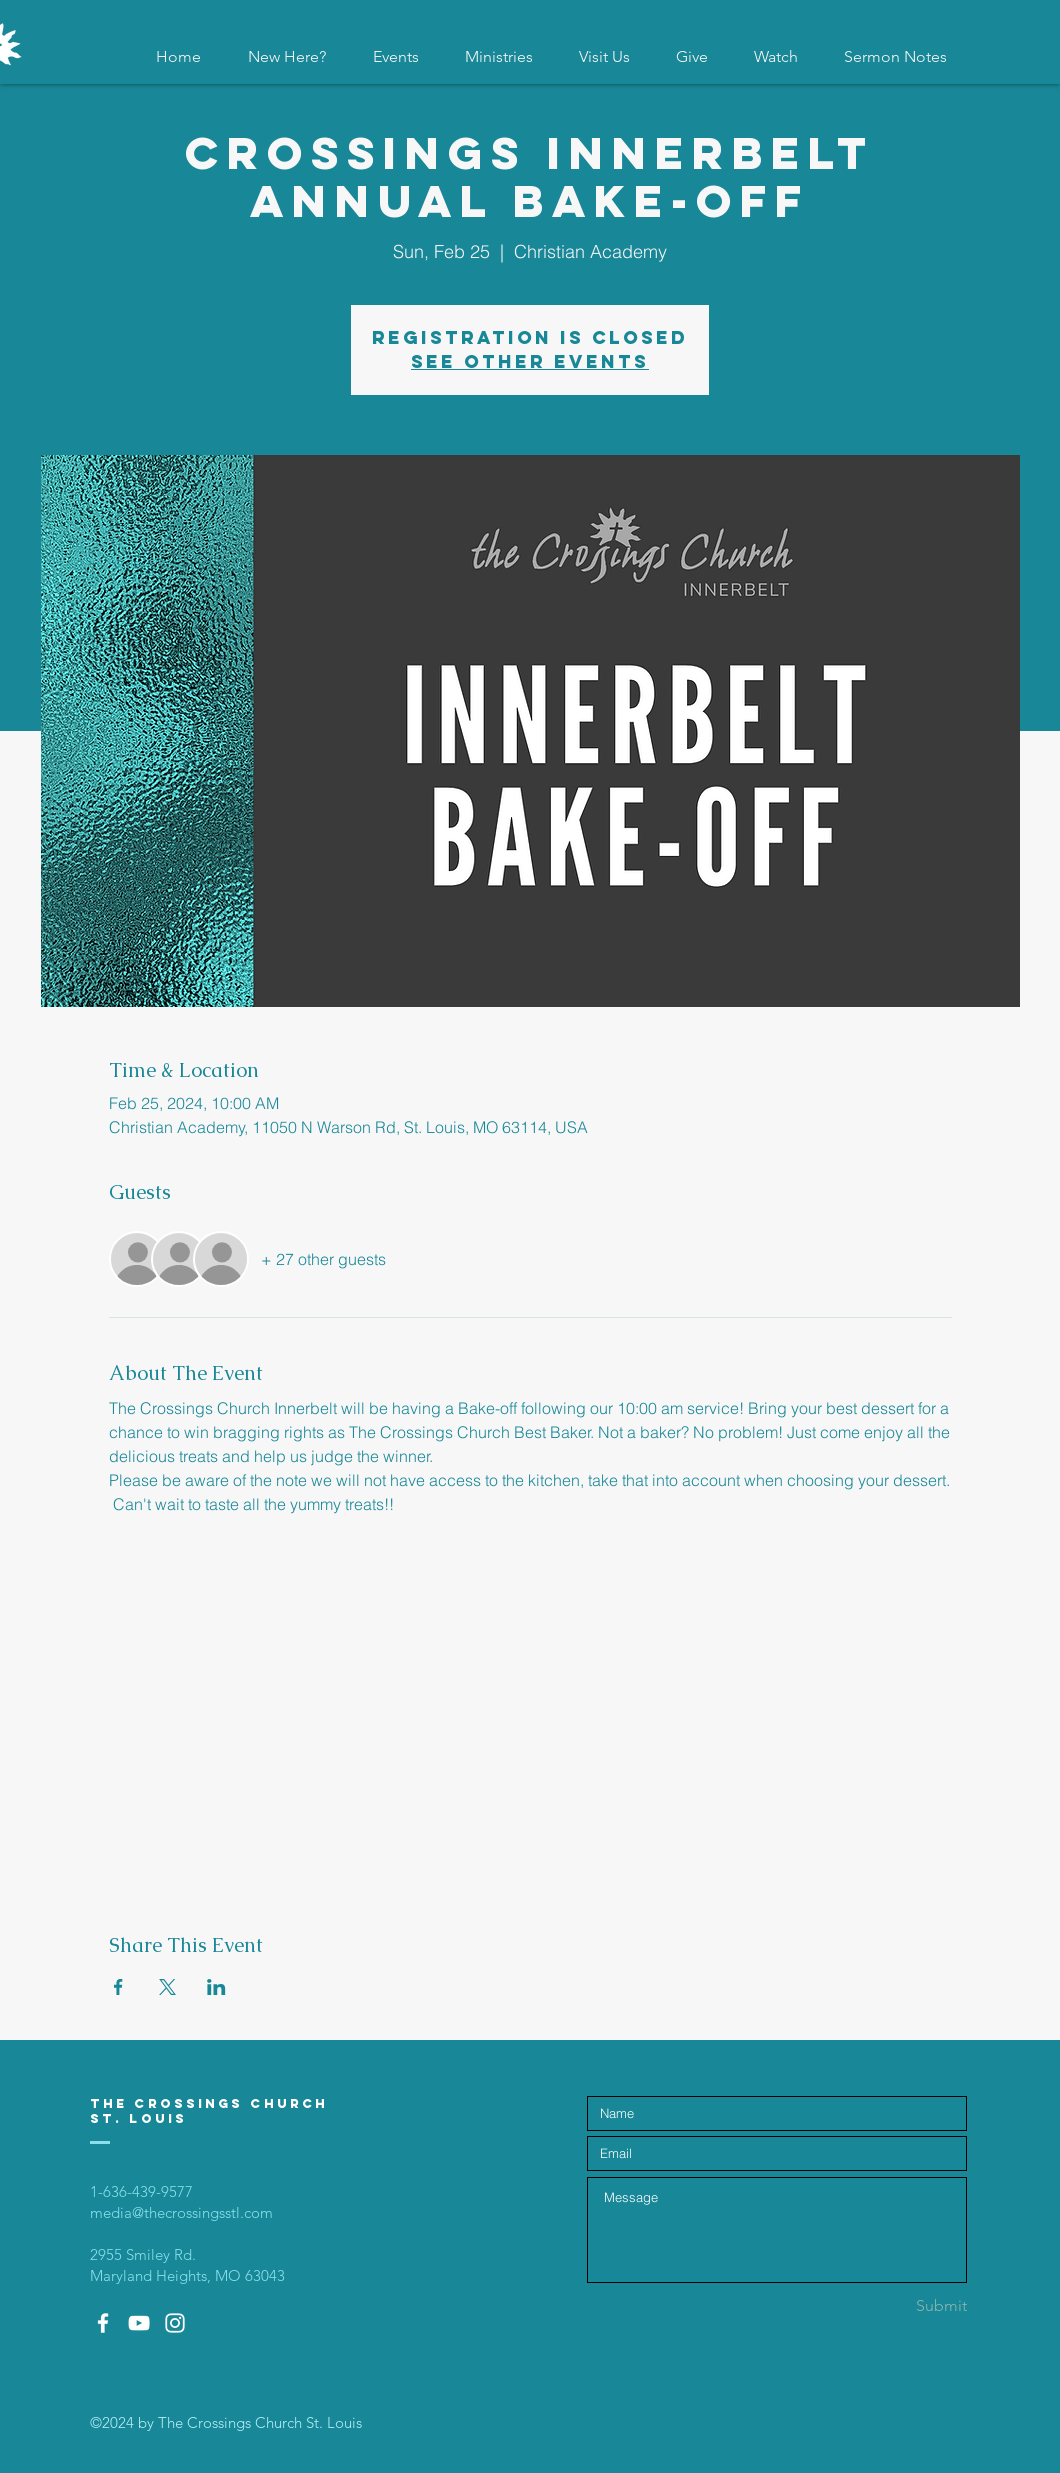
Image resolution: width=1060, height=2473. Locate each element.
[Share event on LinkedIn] (216, 1987)
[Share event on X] (167, 1987)
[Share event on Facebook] (118, 1987)
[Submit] (896, 2306)
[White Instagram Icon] (175, 2323)
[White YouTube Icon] (139, 2323)
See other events (530, 361)
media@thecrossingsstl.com (181, 2212)
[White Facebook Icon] (103, 2323)
